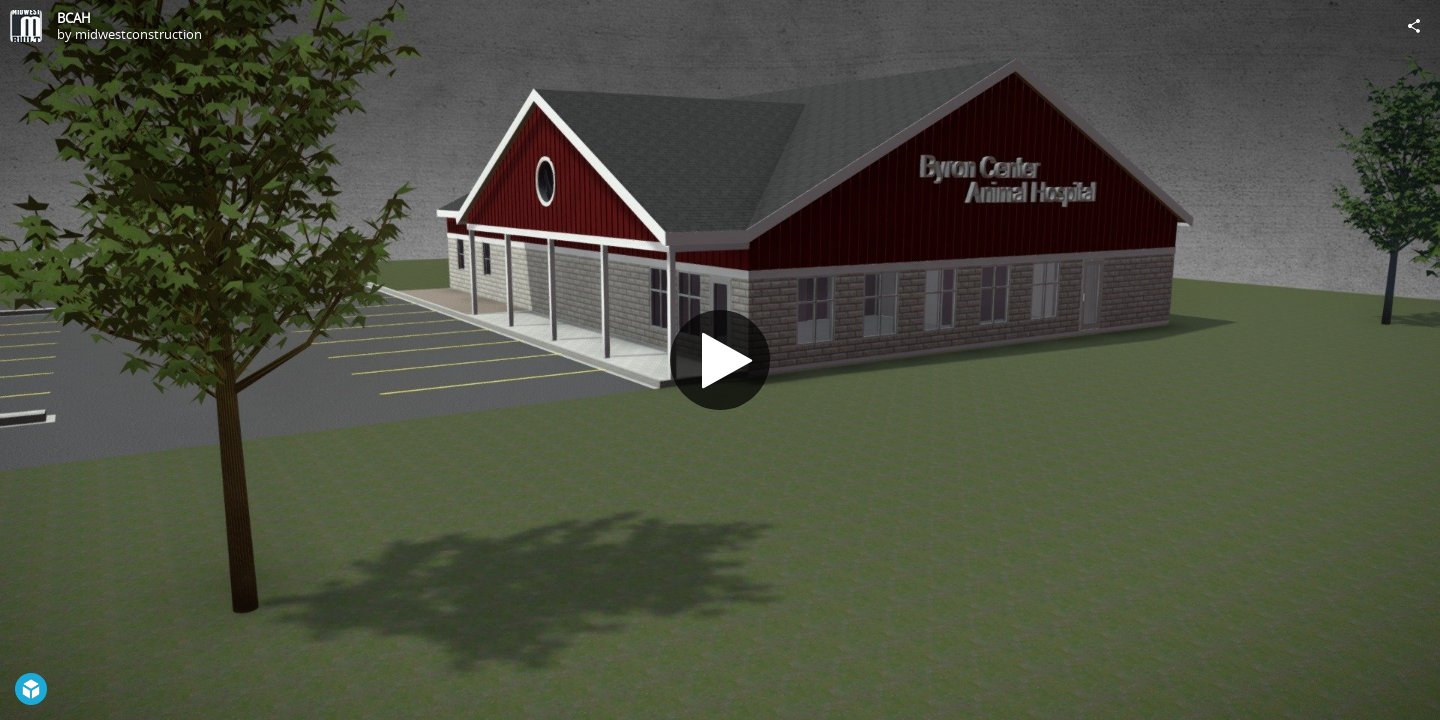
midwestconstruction (138, 34)
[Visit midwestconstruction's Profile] (26, 26)
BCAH (74, 18)
